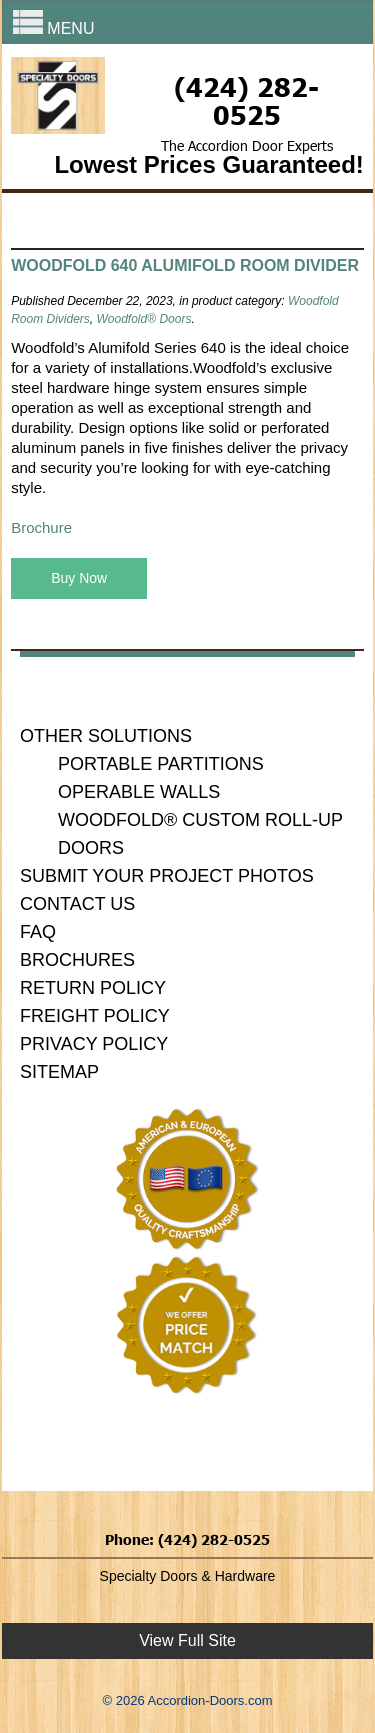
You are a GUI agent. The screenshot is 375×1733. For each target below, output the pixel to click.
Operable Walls (139, 792)
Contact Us (77, 904)
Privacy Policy (94, 1044)
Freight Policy (95, 1016)
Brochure (41, 527)
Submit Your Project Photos (167, 876)
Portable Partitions (161, 764)
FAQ (38, 932)
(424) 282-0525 (246, 100)
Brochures (77, 960)
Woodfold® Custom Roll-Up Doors (200, 834)
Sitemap (59, 1072)
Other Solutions (106, 736)
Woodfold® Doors (144, 319)
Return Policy (93, 988)
